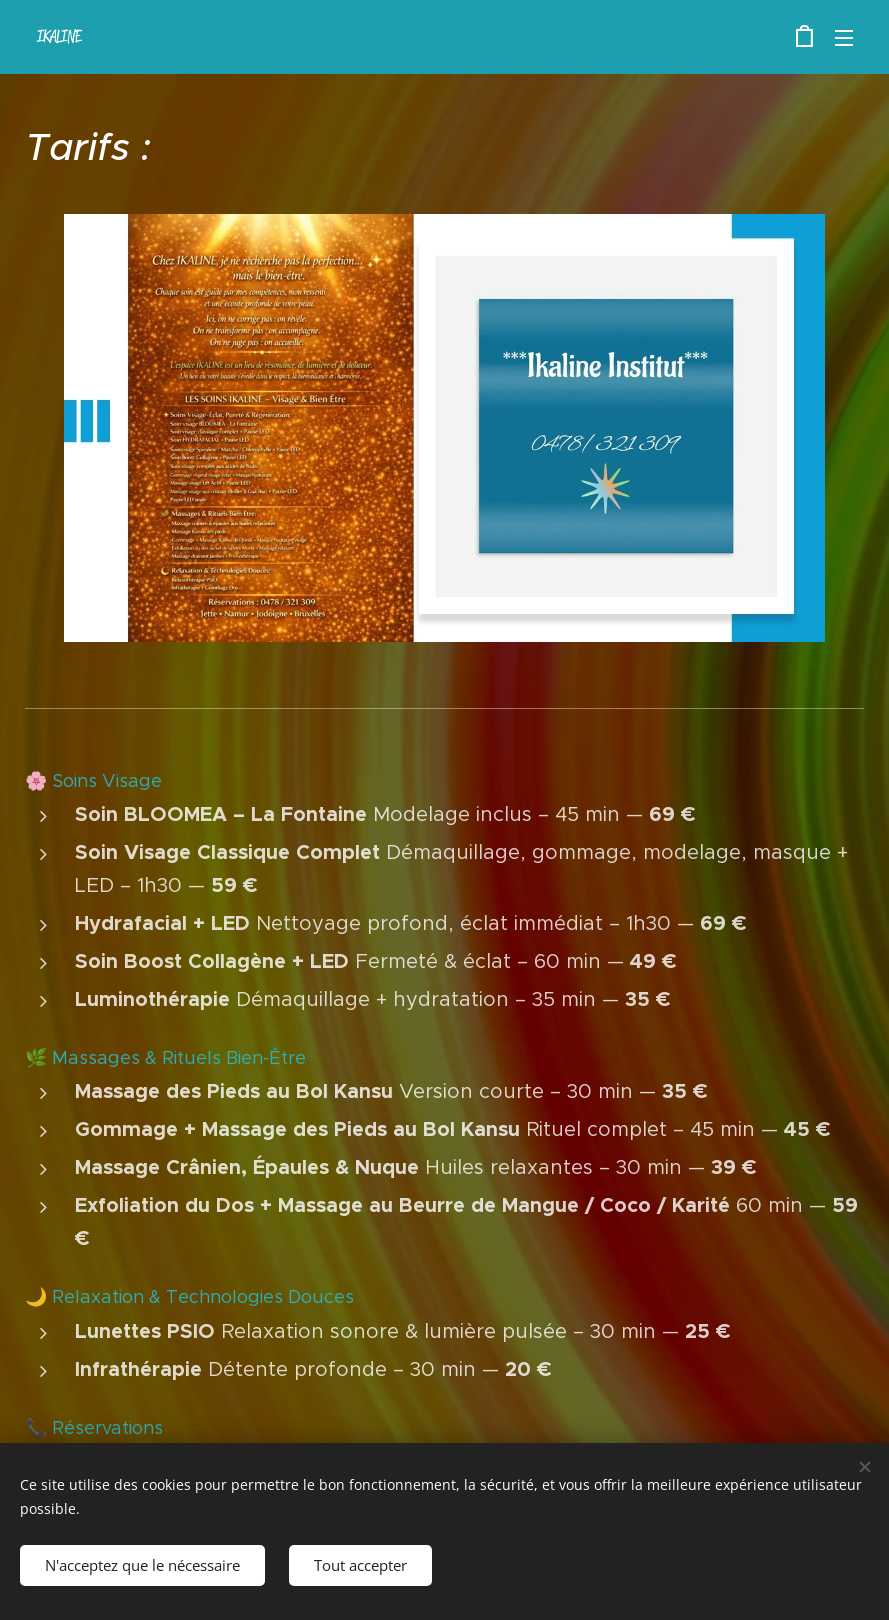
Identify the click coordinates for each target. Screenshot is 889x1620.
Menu (844, 38)
